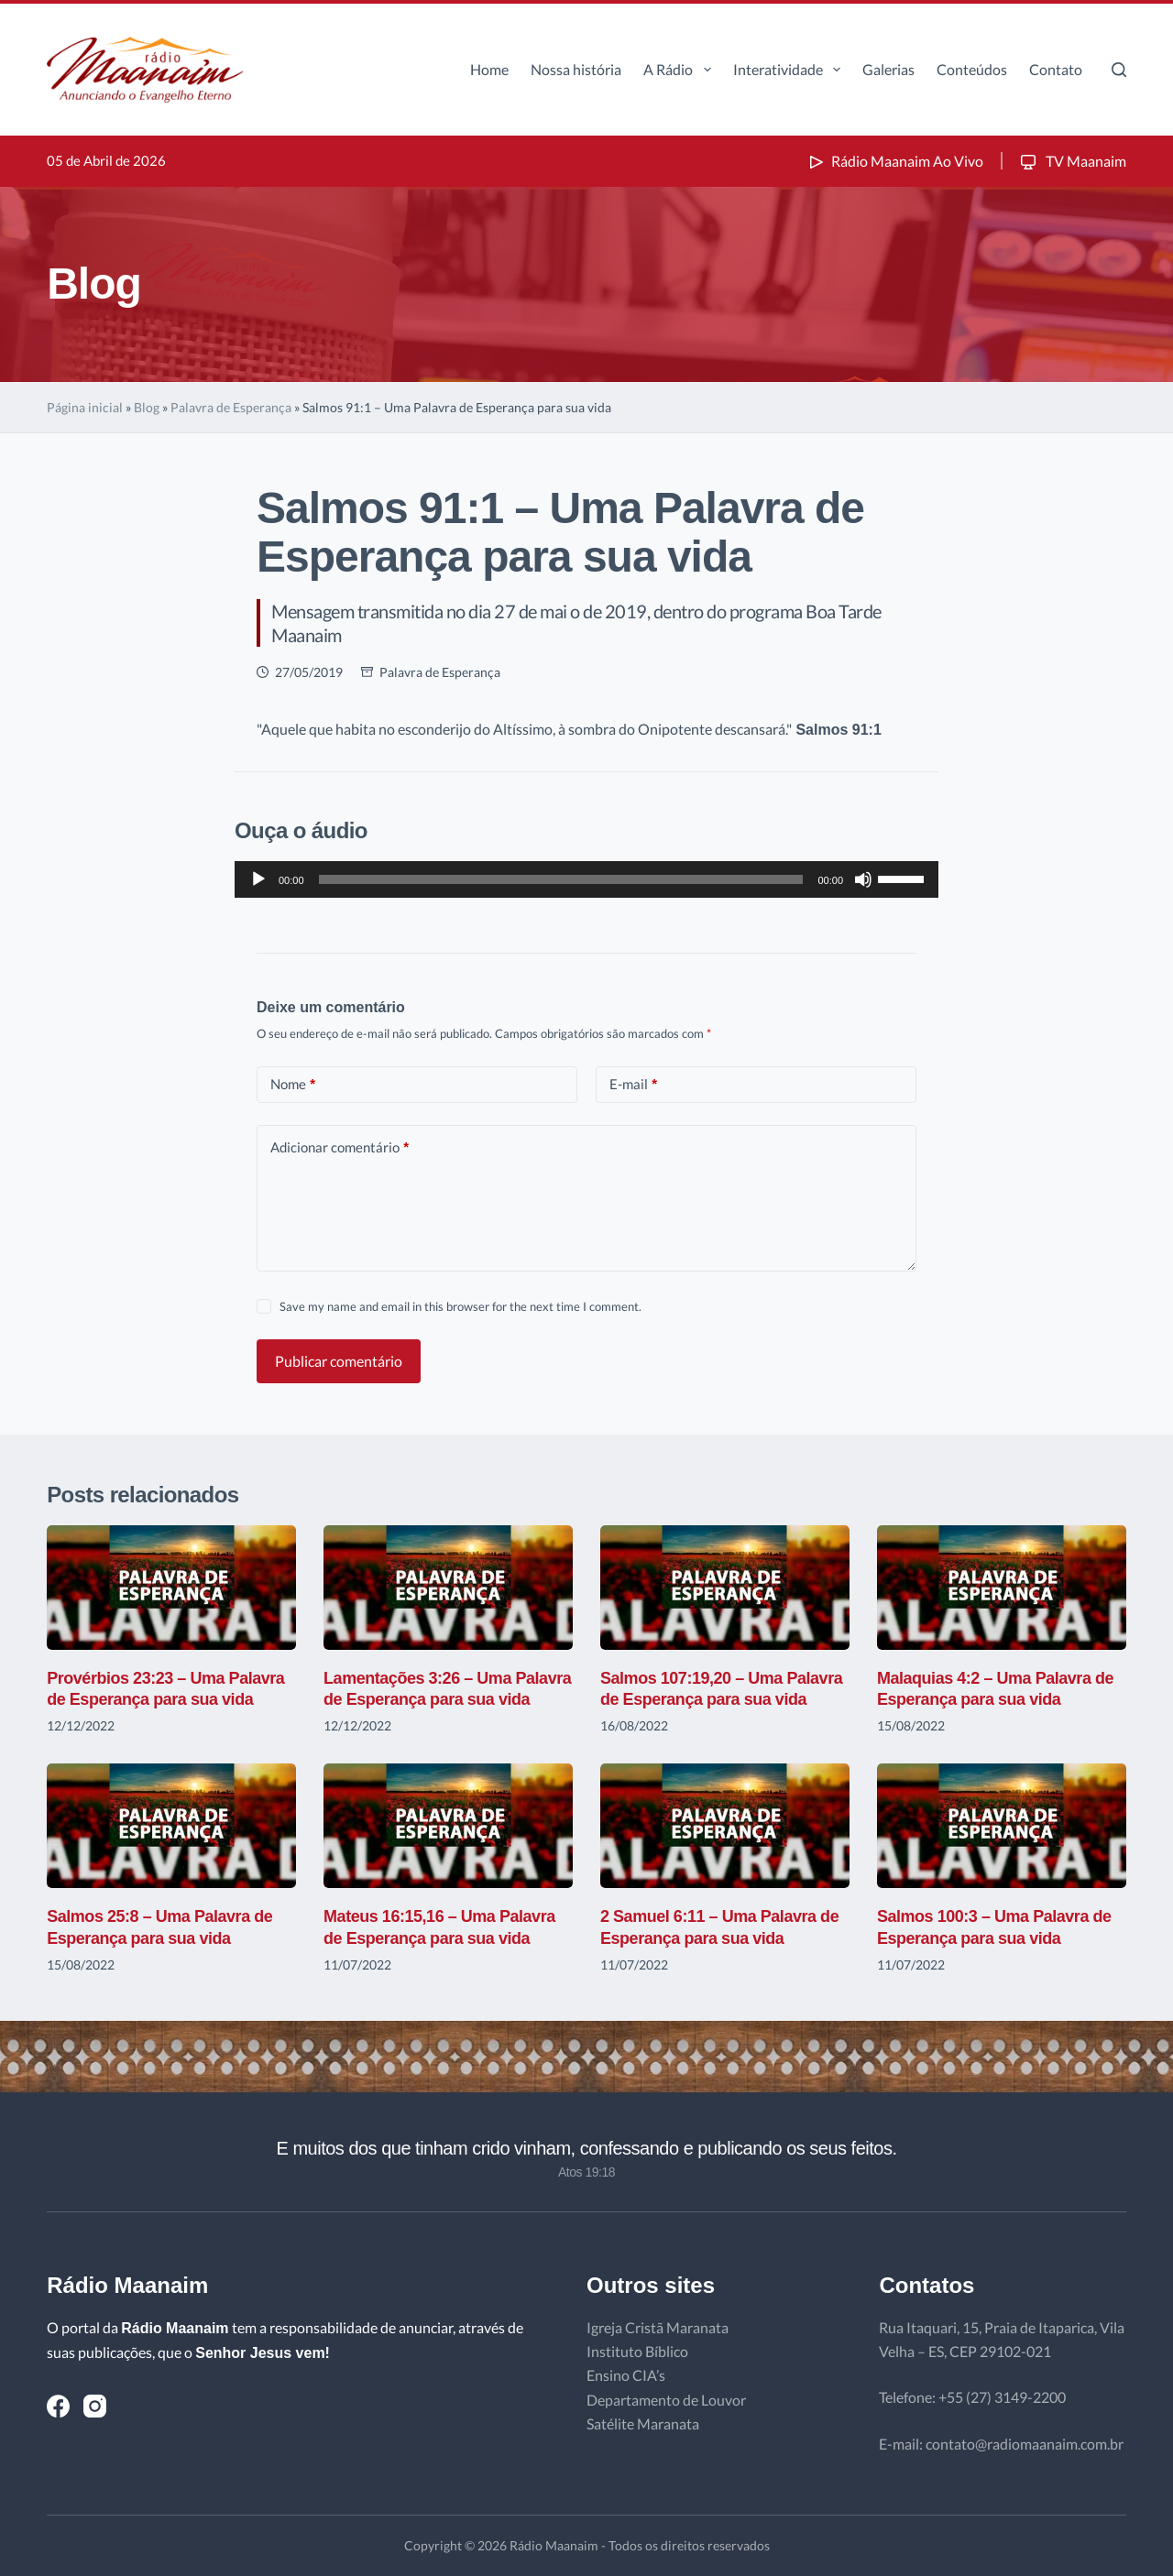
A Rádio (680, 70)
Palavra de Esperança (230, 407)
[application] (586, 879)
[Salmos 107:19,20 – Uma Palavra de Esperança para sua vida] (725, 1587)
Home (489, 69)
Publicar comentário (338, 1361)
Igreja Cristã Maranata (657, 2327)
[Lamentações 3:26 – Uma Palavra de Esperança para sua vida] (448, 1587)
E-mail (633, 1084)
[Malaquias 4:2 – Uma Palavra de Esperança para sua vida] (1001, 1587)
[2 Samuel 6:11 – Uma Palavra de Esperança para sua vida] (725, 1825)
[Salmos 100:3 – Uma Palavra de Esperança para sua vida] (1001, 1825)
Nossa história (576, 69)
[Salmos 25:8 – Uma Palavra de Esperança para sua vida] (171, 1825)
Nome (292, 1084)
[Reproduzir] (258, 879)
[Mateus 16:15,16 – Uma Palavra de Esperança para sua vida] (448, 1825)
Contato (1055, 69)
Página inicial (85, 407)
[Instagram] (94, 2406)
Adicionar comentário (339, 1147)
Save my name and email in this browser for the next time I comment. (460, 1306)
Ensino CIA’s (625, 2375)
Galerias (888, 69)
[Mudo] (863, 879)
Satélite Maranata (642, 2423)
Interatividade (790, 70)
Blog (146, 407)
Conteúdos (972, 69)
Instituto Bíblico (637, 2351)
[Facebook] (58, 2406)
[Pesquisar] (1119, 69)
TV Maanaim (1071, 160)
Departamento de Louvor (666, 2399)
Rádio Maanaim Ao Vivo (894, 160)
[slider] (561, 879)
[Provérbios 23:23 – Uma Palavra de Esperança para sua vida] (171, 1587)
